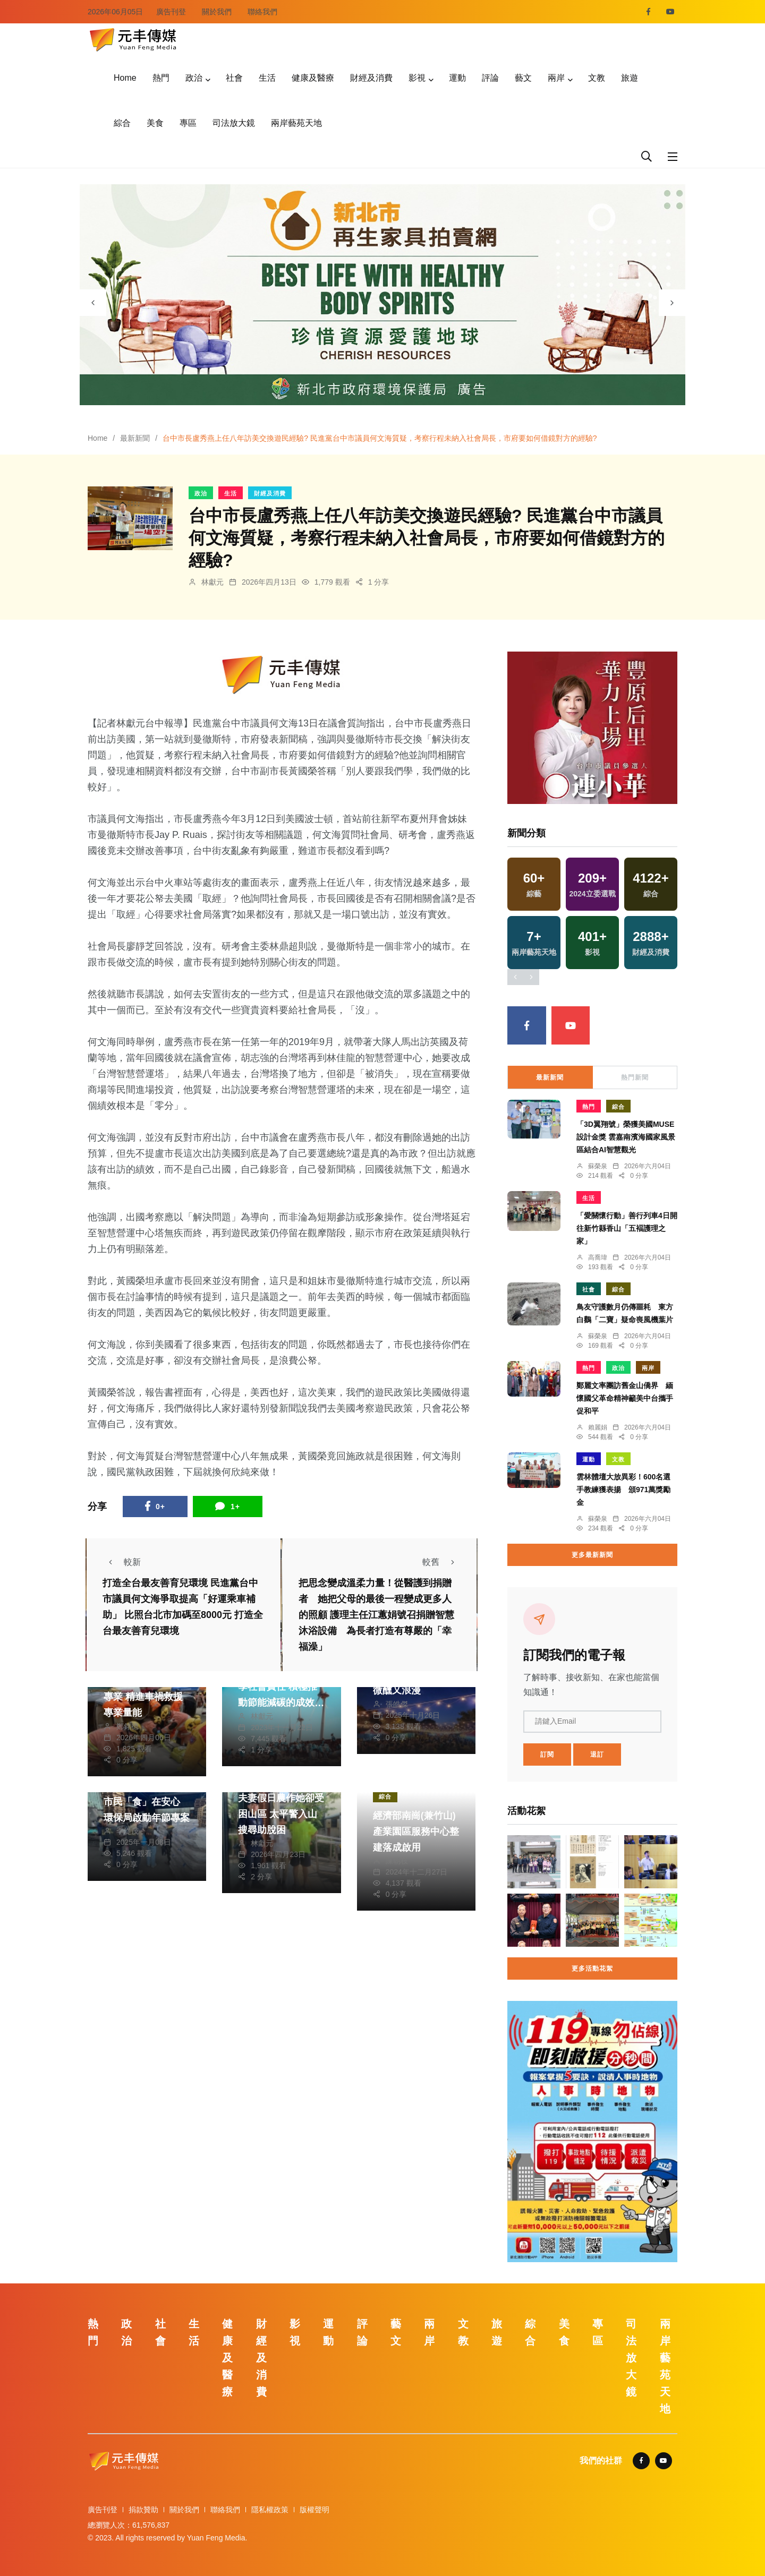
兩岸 (556, 77)
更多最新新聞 (592, 1555)
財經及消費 (371, 77)
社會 (234, 77)
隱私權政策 (269, 2509)
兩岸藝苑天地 (296, 122)
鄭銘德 (127, 1726)
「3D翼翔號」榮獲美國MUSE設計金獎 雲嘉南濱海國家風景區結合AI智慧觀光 (625, 1137)
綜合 (122, 122)
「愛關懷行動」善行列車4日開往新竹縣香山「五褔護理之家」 (626, 1228)
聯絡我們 (262, 11)
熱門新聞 (635, 1077)
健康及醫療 (313, 77)
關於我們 (217, 11)
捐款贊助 (143, 2509)
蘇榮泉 (597, 1166)
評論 (490, 77)
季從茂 (127, 1831)
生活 (267, 77)
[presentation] (93, 302)
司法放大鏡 (233, 122)
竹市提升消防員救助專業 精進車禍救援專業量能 (147, 1697)
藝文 (523, 77)
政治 (193, 77)
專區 (188, 122)
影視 (417, 77)
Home (125, 77)
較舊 (441, 1562)
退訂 (597, 1754)
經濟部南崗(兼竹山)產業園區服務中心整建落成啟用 (416, 1831)
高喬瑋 (597, 1257)
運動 (457, 77)
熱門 (160, 77)
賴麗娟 (597, 1427)
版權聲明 (314, 2509)
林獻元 (212, 582)
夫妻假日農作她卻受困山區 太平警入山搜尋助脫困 (281, 1814)
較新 (122, 1562)
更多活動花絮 (592, 1968)
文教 (596, 77)
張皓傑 (397, 1704)
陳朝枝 (397, 1860)
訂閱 (547, 1754)
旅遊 (629, 77)
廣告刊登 (171, 11)
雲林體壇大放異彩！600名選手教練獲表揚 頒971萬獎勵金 (623, 1490)
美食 (155, 122)
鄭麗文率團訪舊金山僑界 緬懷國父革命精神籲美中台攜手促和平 (624, 1398)
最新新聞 (135, 438)
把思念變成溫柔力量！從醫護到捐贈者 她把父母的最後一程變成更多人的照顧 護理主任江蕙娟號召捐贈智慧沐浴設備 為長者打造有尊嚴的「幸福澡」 (376, 1615)
